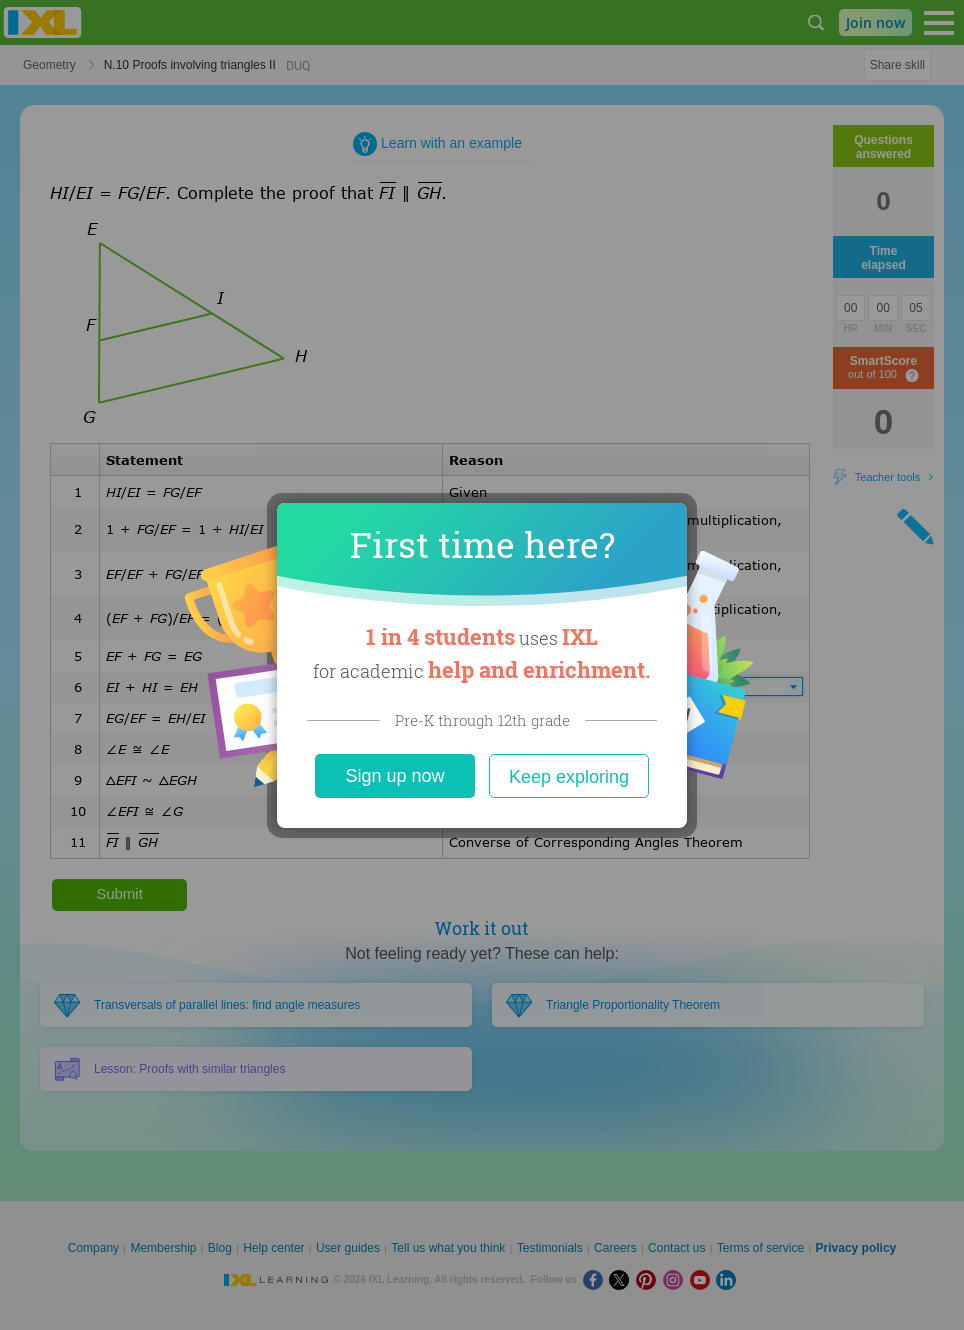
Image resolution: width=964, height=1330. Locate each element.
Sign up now (394, 776)
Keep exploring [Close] (569, 777)
